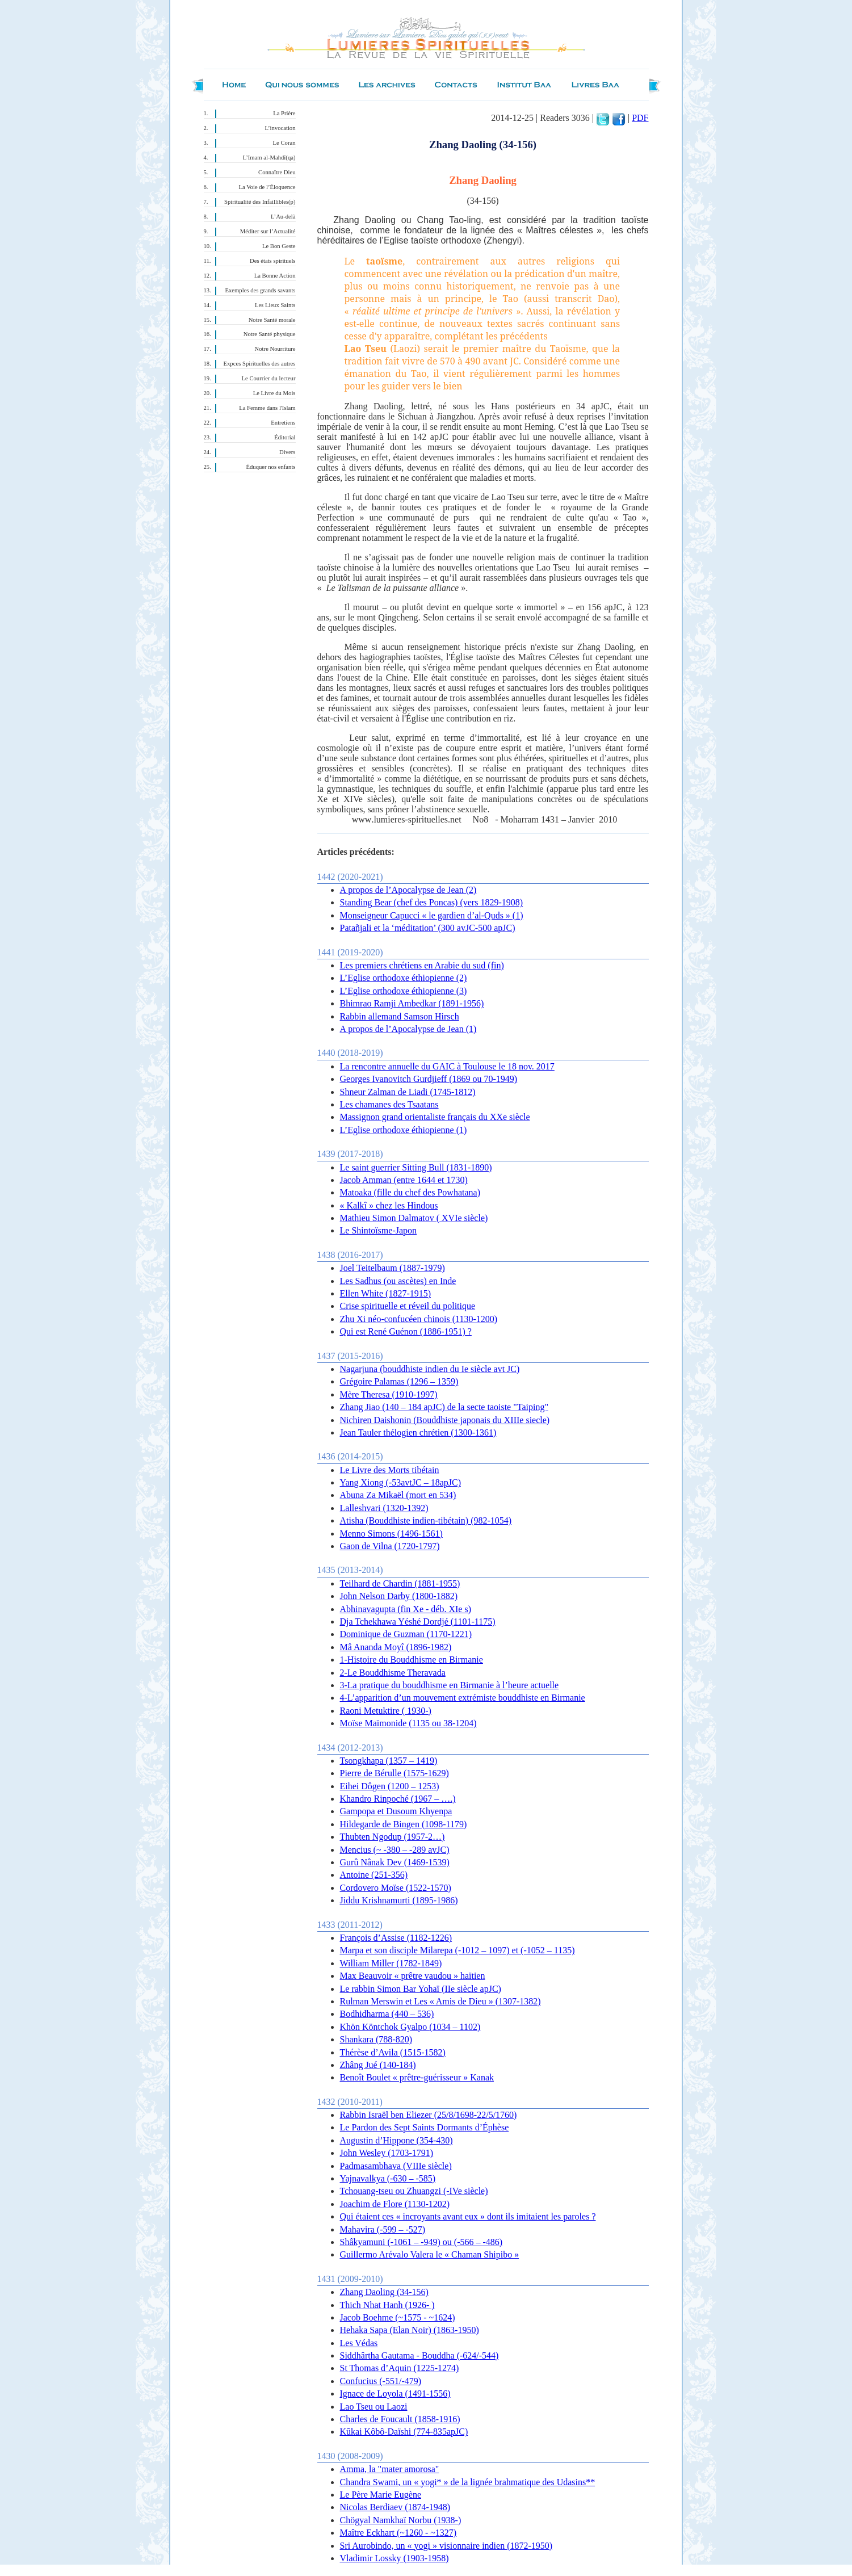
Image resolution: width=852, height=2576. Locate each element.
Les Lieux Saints (275, 305)
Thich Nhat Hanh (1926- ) (387, 2305)
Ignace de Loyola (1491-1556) (395, 2393)
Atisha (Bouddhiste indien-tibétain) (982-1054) (426, 1520)
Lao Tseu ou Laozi (374, 2406)
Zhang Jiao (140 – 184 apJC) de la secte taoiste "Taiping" (444, 1407)
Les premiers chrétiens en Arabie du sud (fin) (422, 965)
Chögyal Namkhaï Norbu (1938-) (400, 2520)
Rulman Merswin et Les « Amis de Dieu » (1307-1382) (440, 2001)
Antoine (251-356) (374, 1874)
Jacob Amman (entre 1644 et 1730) (404, 1180)
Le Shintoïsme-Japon (378, 1230)
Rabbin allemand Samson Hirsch (399, 1016)
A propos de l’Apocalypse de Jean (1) (408, 1029)
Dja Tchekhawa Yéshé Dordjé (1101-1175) (418, 1621)
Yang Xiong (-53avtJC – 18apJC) (400, 1482)
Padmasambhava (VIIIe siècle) (396, 2166)
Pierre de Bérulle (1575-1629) (394, 1773)
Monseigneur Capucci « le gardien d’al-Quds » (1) (431, 915)
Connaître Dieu (276, 172)
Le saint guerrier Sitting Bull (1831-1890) (416, 1167)
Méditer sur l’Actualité (268, 231)
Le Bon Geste (279, 246)
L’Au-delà (283, 216)
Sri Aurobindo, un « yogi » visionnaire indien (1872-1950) (446, 2545)
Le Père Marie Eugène (380, 2494)
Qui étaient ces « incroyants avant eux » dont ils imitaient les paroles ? (468, 2216)
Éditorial (284, 437)
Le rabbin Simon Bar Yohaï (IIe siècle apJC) (420, 1989)
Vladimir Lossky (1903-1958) (394, 2558)
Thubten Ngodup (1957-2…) (392, 1836)
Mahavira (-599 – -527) (383, 2229)
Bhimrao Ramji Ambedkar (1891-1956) (412, 1003)
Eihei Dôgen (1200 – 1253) (389, 1786)
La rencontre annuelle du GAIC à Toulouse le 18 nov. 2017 (447, 1066)
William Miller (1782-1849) (391, 1963)
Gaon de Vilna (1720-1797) (390, 1546)
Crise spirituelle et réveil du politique (408, 1306)
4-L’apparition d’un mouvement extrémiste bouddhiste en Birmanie (462, 1697)
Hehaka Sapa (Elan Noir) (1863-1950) (409, 2330)
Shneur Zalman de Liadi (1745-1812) (408, 1092)
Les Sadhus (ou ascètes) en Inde (398, 1281)
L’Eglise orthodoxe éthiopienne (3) (403, 991)
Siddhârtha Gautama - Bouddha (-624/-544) (419, 2355)
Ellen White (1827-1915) (385, 1293)
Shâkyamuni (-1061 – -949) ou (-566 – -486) (421, 2242)
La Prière (284, 113)
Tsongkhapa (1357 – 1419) (389, 1760)
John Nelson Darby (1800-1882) (399, 1596)
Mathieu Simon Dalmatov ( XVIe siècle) (414, 1218)
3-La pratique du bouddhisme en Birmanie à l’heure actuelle (449, 1685)
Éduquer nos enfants (270, 467)
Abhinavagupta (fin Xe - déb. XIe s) (405, 1609)
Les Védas (359, 2343)
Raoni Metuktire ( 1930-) (385, 1710)
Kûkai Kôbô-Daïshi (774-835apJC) (404, 2431)
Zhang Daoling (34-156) (384, 2292)
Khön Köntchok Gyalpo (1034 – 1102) (410, 2027)
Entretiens (283, 422)
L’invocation (280, 128)
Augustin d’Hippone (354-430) (396, 2140)
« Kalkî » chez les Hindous (389, 1205)
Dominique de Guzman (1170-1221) (406, 1634)
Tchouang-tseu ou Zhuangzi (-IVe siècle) (414, 2191)
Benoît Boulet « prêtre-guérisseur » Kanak (417, 2077)
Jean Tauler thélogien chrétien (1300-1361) (418, 1432)
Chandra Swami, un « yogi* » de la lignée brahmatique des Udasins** (467, 2482)
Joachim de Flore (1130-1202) (395, 2204)
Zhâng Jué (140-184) (378, 2065)
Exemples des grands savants (260, 290)
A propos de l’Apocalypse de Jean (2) (408, 890)
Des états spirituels (273, 261)
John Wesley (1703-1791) (387, 2153)
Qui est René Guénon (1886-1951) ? (406, 1331)
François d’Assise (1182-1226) (396, 1938)
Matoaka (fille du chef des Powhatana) (410, 1192)
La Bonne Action (275, 275)
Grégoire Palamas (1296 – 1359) (399, 1381)
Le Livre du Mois (274, 393)
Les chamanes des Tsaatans (389, 1104)
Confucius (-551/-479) (381, 2381)
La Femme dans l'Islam (267, 408)
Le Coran (284, 143)
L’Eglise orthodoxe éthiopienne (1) (403, 1130)
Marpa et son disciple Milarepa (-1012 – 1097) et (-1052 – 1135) (457, 1950)
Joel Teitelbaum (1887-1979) (392, 1268)
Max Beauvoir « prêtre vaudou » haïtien (412, 1976)
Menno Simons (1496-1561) (391, 1533)
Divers (287, 452)
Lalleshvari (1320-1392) (384, 1508)
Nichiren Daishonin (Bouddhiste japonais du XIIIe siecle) (445, 1420)
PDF (640, 118)
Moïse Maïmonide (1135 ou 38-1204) (408, 1723)
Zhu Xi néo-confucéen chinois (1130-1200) (419, 1319)
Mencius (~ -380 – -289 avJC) (395, 1850)
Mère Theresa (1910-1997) (389, 1394)
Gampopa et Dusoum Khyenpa (396, 1811)
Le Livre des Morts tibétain (389, 1470)
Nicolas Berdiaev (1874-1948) (395, 2507)
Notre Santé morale (272, 320)
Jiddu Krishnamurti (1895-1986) (399, 1900)
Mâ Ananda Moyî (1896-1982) (396, 1647)
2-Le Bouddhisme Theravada (393, 1672)
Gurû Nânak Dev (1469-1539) (395, 1862)
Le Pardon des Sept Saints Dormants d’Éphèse (424, 2127)
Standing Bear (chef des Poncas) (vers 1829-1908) (431, 902)
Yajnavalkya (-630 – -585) (388, 2178)
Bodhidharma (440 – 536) (387, 2014)
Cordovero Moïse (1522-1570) (395, 1888)
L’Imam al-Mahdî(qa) (269, 157)
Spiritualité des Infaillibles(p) (259, 202)
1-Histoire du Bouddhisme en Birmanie (411, 1659)
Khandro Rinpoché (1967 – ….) (398, 1798)
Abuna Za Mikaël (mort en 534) (398, 1495)
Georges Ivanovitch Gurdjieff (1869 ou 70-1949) (429, 1079)
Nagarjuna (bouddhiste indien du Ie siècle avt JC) (430, 1369)
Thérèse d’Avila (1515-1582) (393, 2052)
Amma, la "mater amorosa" (389, 2469)
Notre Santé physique (270, 334)
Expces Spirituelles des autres (260, 363)
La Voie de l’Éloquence (267, 187)
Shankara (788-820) (376, 2039)
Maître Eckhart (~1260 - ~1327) (398, 2532)
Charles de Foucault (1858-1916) (400, 2419)
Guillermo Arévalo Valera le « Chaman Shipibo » (429, 2254)
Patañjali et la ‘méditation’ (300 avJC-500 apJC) (427, 928)
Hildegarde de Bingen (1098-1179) (403, 1824)
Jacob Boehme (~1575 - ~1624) (397, 2317)
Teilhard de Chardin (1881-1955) (400, 1583)
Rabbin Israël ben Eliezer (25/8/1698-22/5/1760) (428, 2115)
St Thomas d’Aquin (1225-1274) (399, 2368)
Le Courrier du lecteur (269, 378)
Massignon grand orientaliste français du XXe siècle (435, 1117)
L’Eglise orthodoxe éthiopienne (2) (403, 978)
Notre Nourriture (275, 349)
